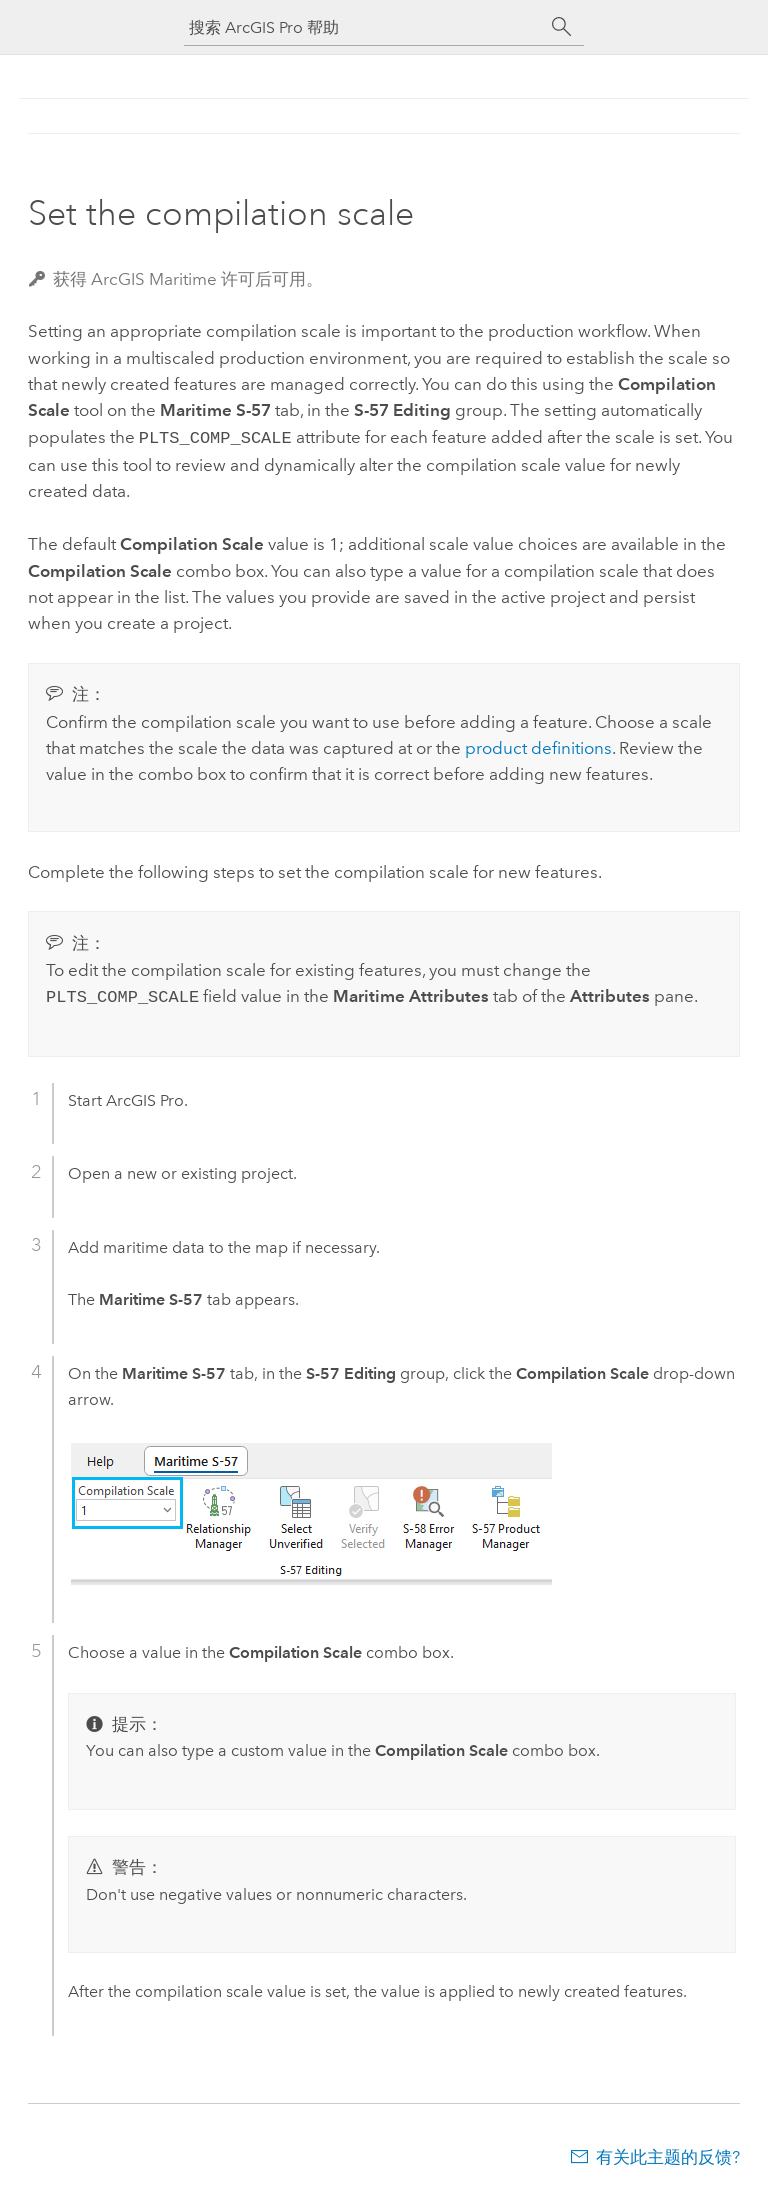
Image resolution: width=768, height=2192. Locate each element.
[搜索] (562, 27)
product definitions (538, 746)
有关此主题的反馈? (668, 2153)
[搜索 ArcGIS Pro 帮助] (364, 27)
